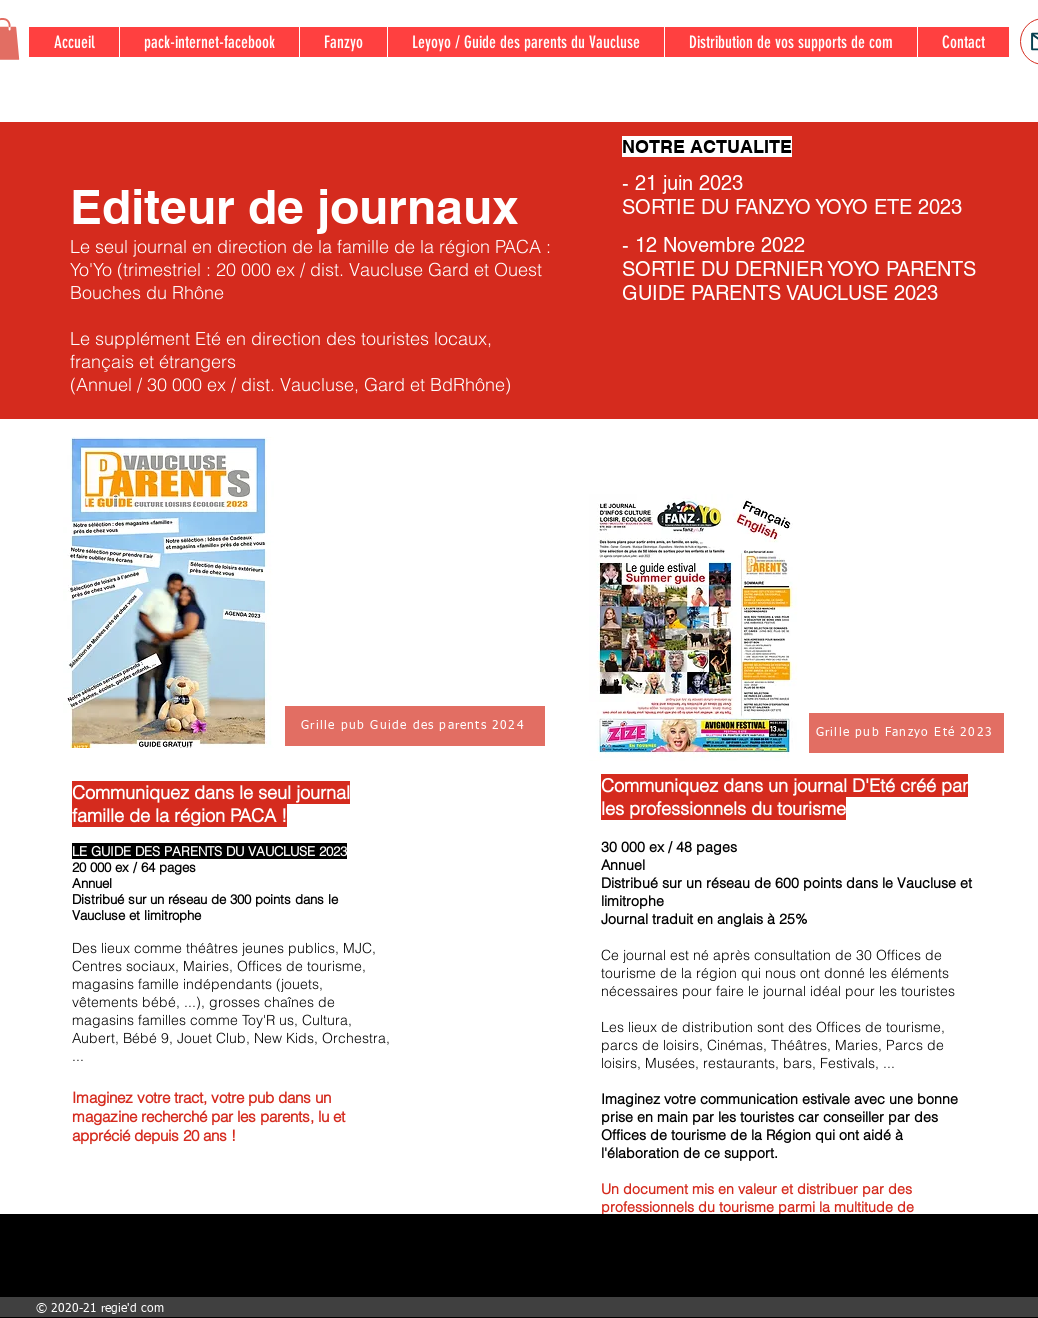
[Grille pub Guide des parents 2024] (415, 726)
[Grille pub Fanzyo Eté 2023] (906, 733)
